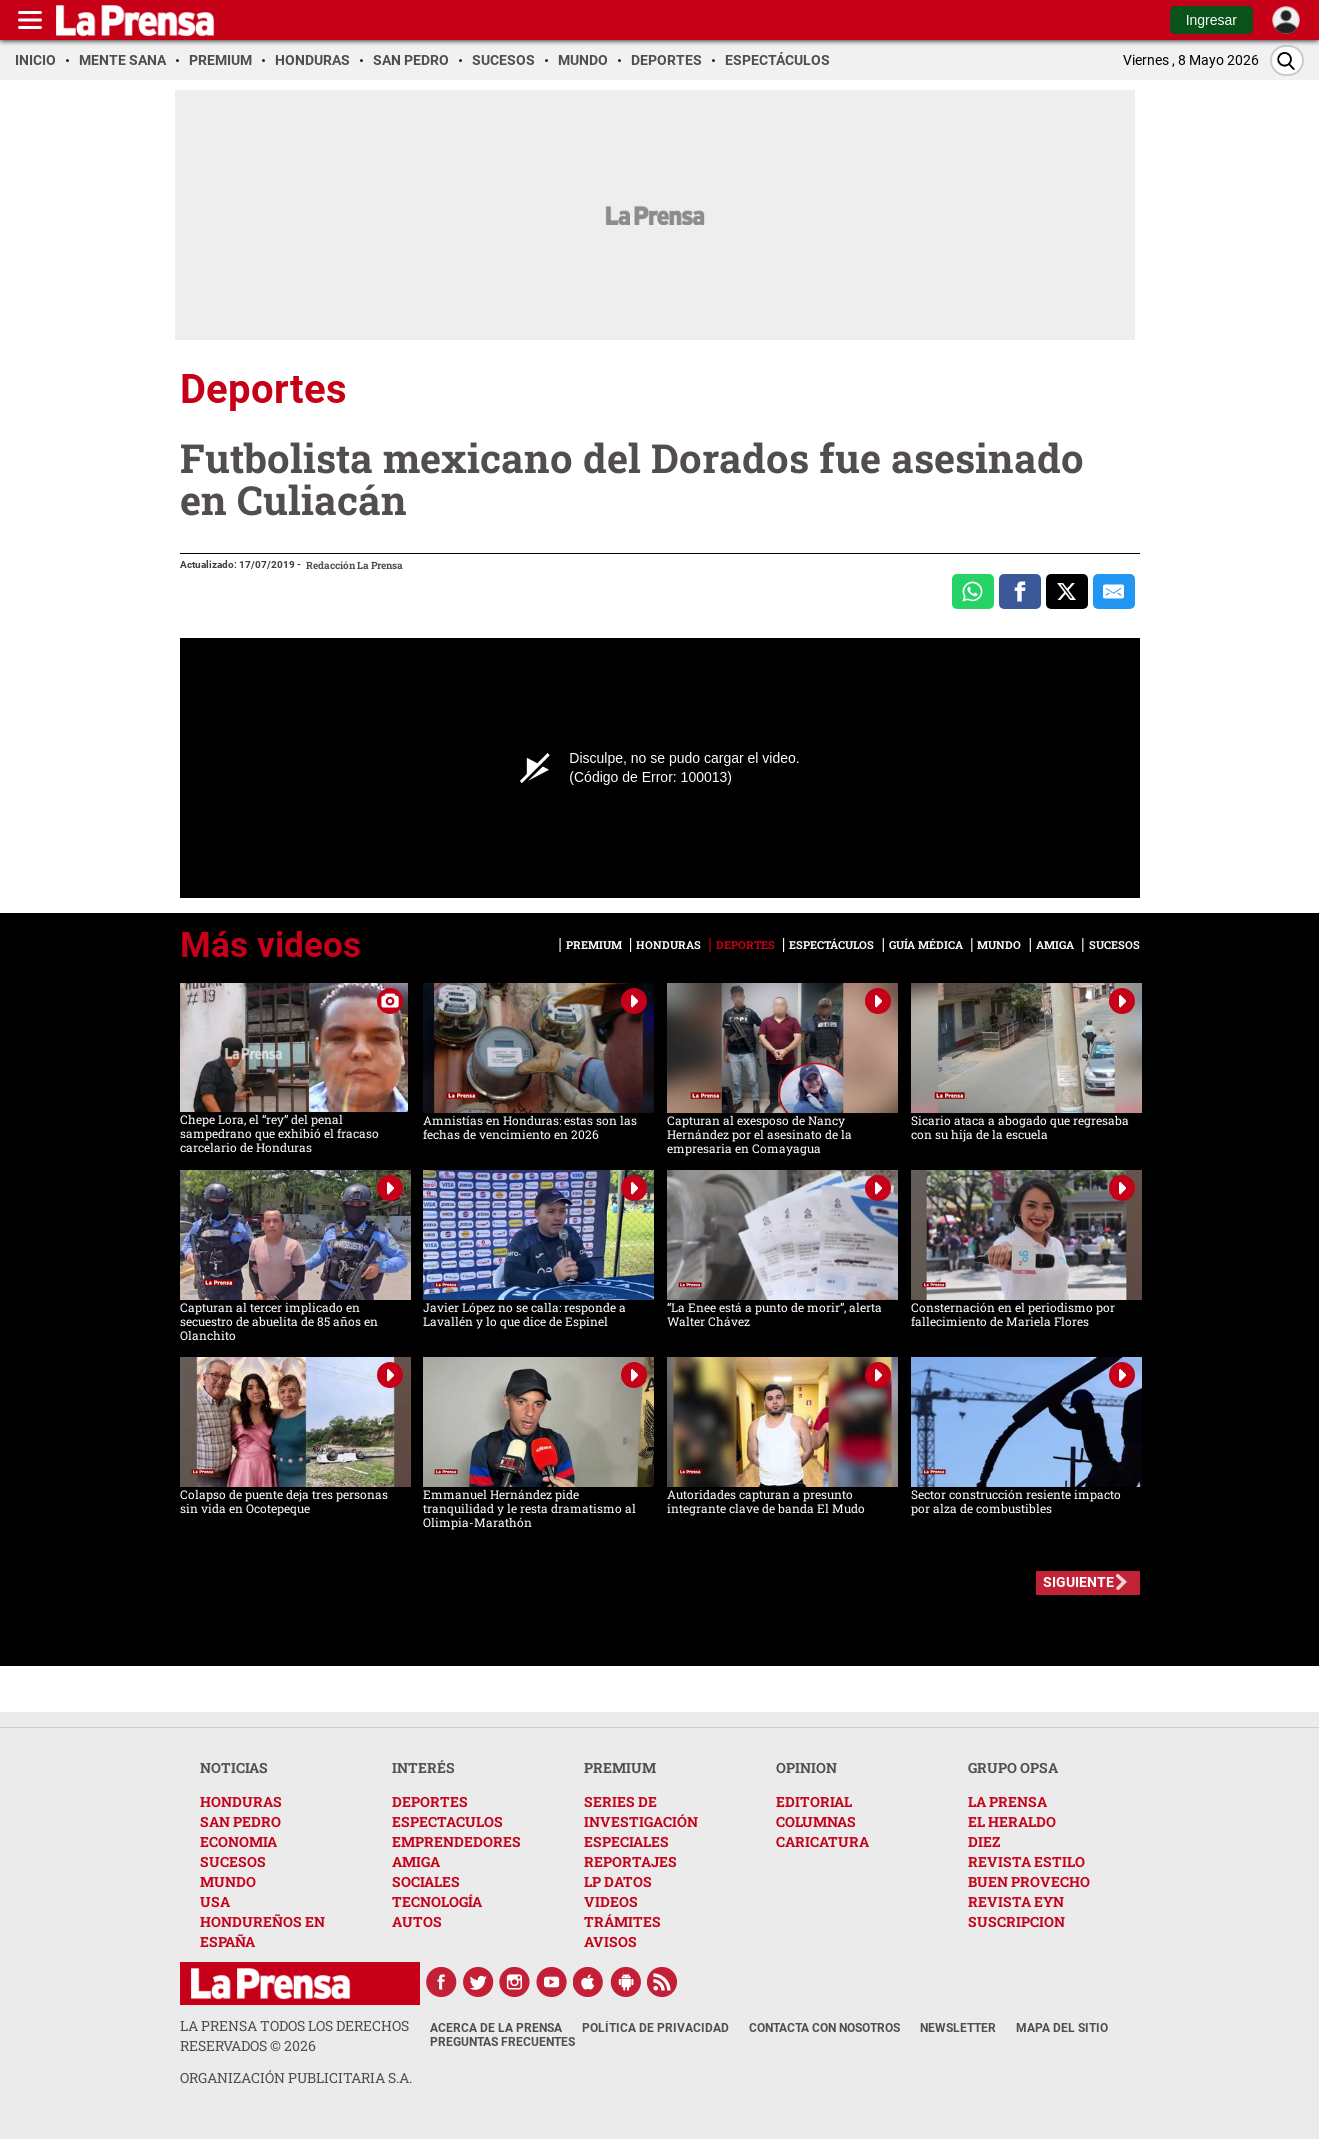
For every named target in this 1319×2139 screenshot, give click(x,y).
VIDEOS (611, 1901)
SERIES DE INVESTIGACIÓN (641, 1811)
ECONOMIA (238, 1841)
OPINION (806, 1767)
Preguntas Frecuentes (502, 2042)
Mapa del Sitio (1062, 2028)
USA (215, 1901)
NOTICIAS (234, 1767)
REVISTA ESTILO (1026, 1861)
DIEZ (984, 1841)
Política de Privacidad (655, 2028)
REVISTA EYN (1016, 1901)
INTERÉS (423, 1767)
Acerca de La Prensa (496, 2028)
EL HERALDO (1012, 1821)
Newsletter (958, 2028)
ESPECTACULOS (447, 1821)
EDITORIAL (814, 1801)
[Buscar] (1287, 60)
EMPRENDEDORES (456, 1841)
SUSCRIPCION (1016, 1921)
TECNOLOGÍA (437, 1901)
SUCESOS (233, 1861)
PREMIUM (620, 1767)
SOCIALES (426, 1881)
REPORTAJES (630, 1861)
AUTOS (417, 1921)
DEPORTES (430, 1801)
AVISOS (610, 1941)
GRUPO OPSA (1013, 1767)
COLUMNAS (816, 1821)
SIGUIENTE (1078, 1582)
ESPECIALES (626, 1841)
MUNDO (228, 1881)
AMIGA (416, 1861)
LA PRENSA (1007, 1801)
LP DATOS (618, 1881)
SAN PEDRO (240, 1821)
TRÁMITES (622, 1921)
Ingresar (1211, 20)
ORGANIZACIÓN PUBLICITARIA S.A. (296, 2077)
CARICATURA (822, 1841)
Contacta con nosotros (824, 2028)
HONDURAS (241, 1801)
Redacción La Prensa (354, 565)
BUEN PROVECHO (1029, 1881)
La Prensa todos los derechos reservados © (294, 2035)
